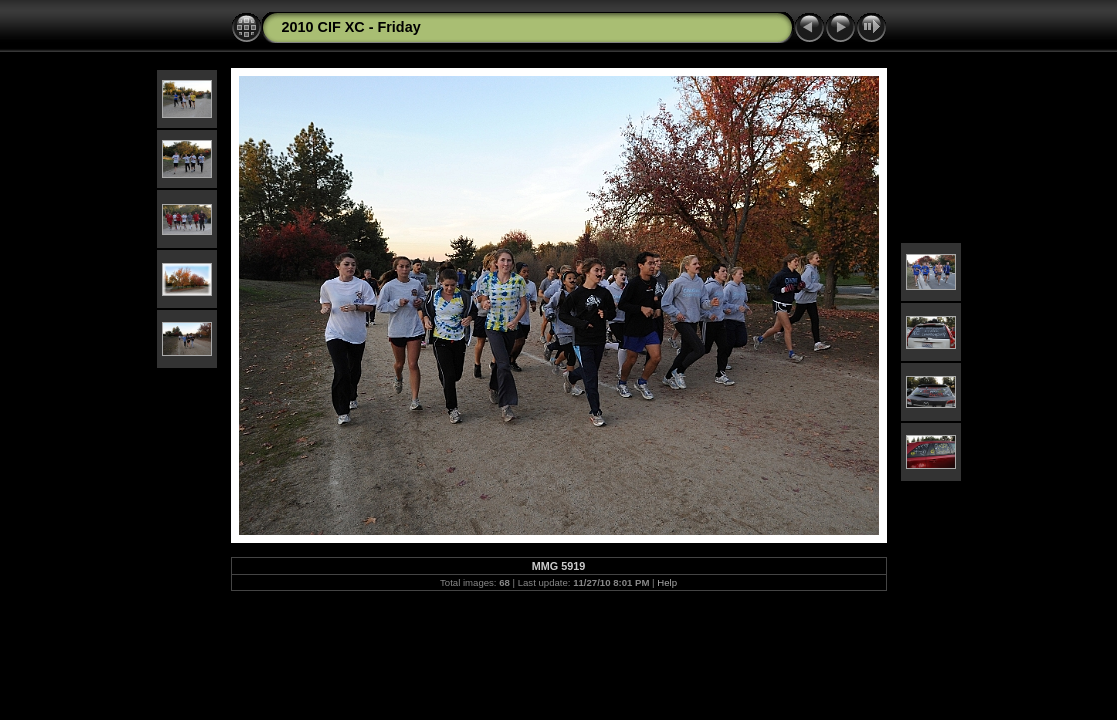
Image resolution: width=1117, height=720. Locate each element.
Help (667, 582)
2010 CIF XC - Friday (351, 27)
